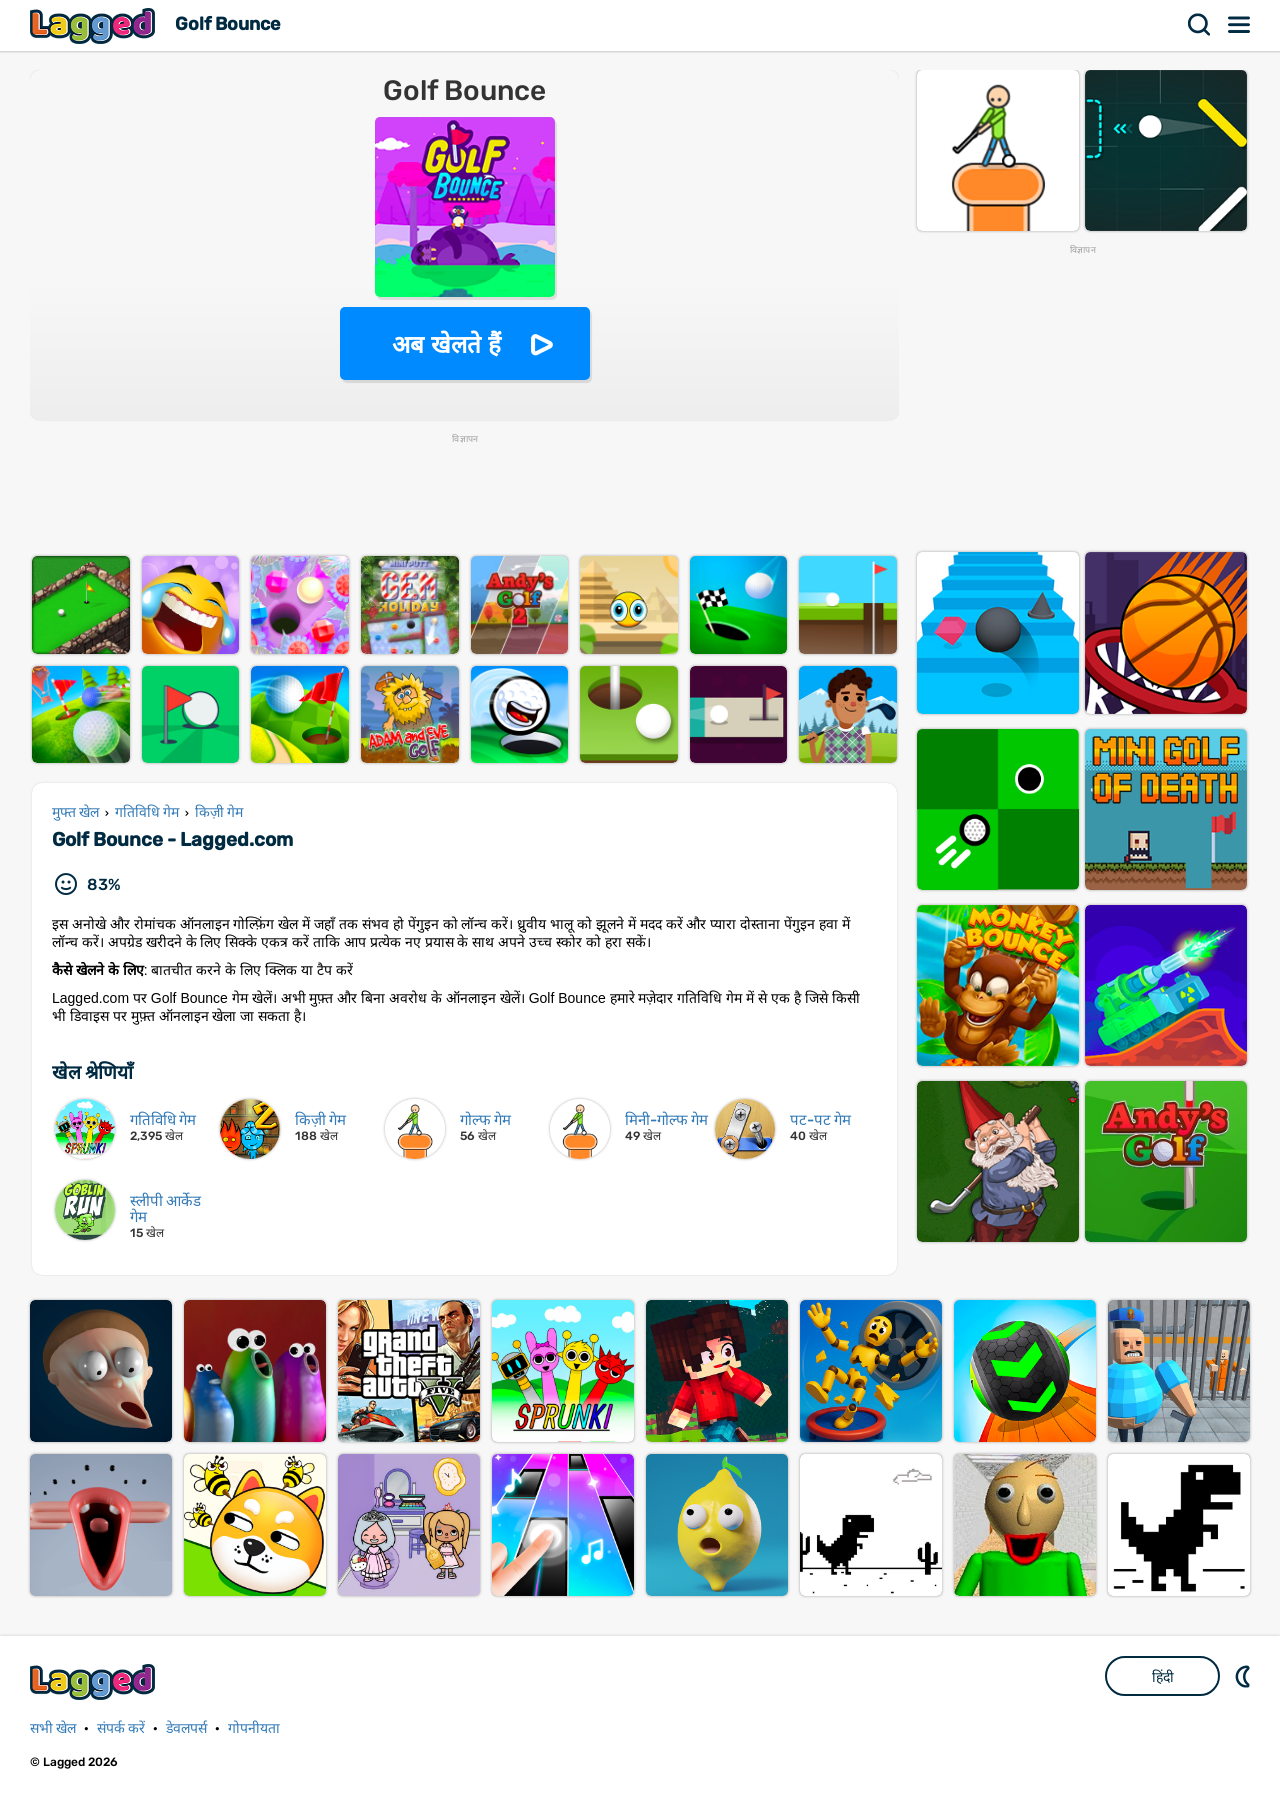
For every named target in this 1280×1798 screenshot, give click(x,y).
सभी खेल (53, 1728)
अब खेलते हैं (446, 344)
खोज (1200, 25)
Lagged (95, 25)
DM (1245, 1676)
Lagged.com (95, 1681)
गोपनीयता (254, 1728)
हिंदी (1163, 1677)
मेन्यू (1240, 25)
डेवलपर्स (186, 1728)
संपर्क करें (121, 1728)
